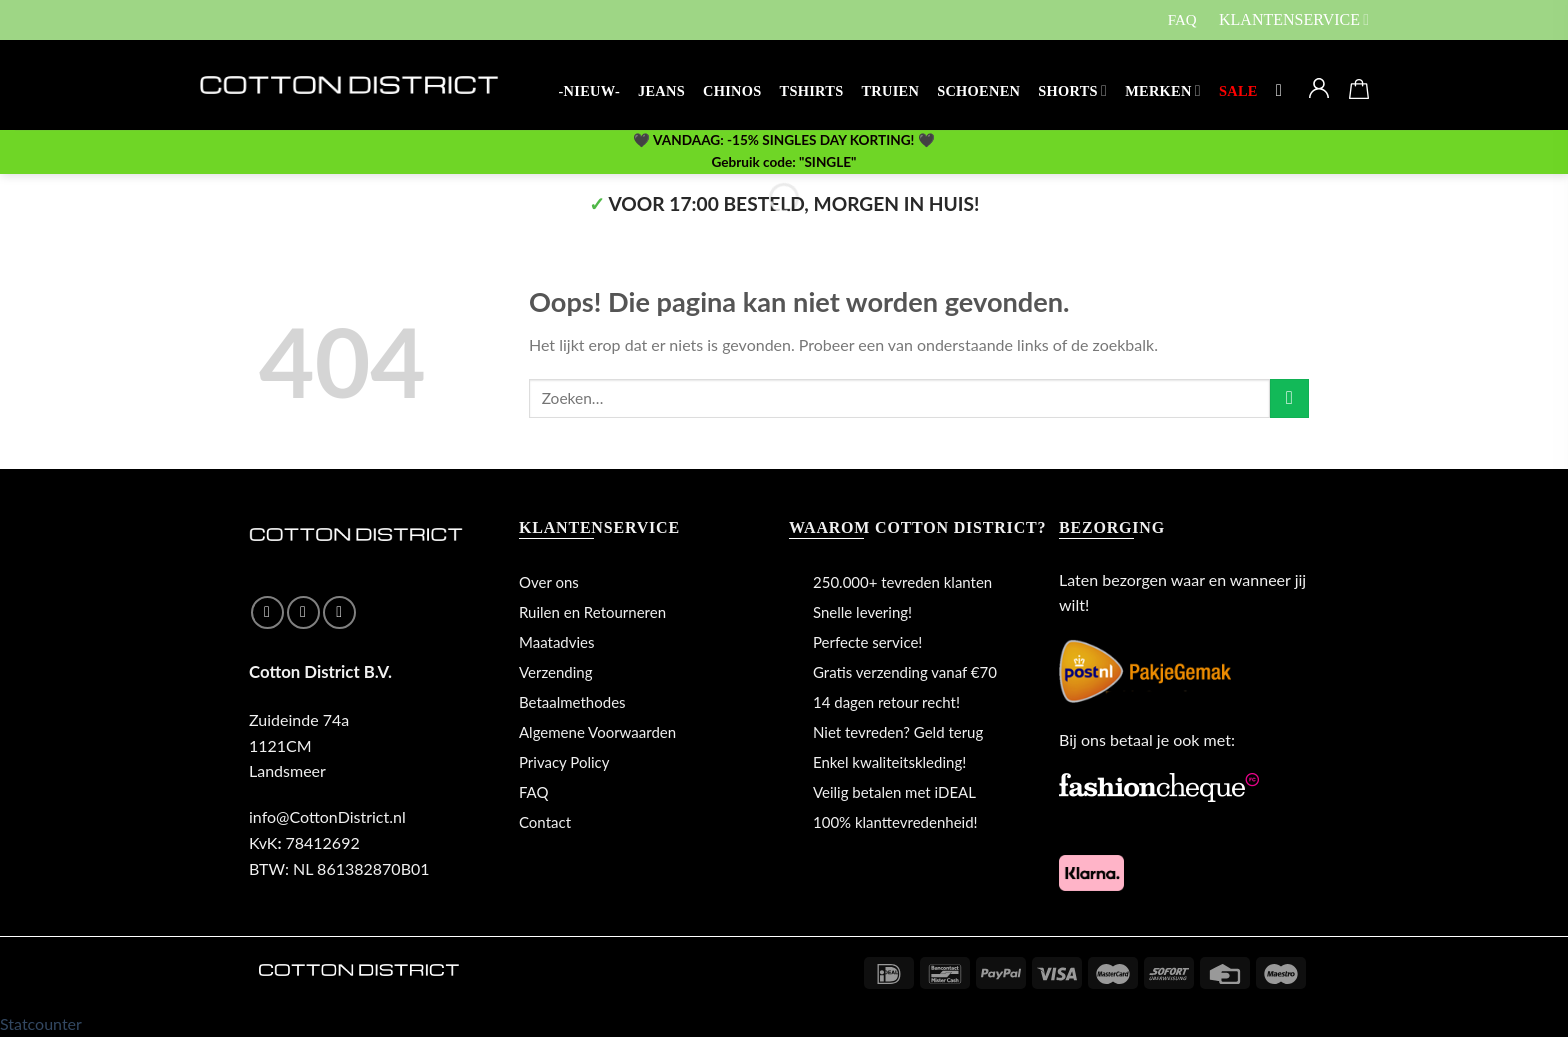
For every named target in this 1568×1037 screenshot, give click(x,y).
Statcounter (41, 1023)
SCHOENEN (978, 91)
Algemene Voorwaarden (597, 732)
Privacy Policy (564, 762)
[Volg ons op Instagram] (303, 612)
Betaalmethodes (572, 702)
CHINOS (732, 91)
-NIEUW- (589, 91)
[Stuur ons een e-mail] (339, 612)
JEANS (661, 91)
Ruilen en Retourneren (592, 612)
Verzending (556, 672)
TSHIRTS (812, 91)
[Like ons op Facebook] (267, 612)
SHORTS (1072, 90)
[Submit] (1289, 398)
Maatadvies (557, 642)
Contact (545, 822)
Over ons (549, 582)
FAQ (1182, 20)
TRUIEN (890, 91)
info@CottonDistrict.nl (327, 816)
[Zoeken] (1284, 91)
